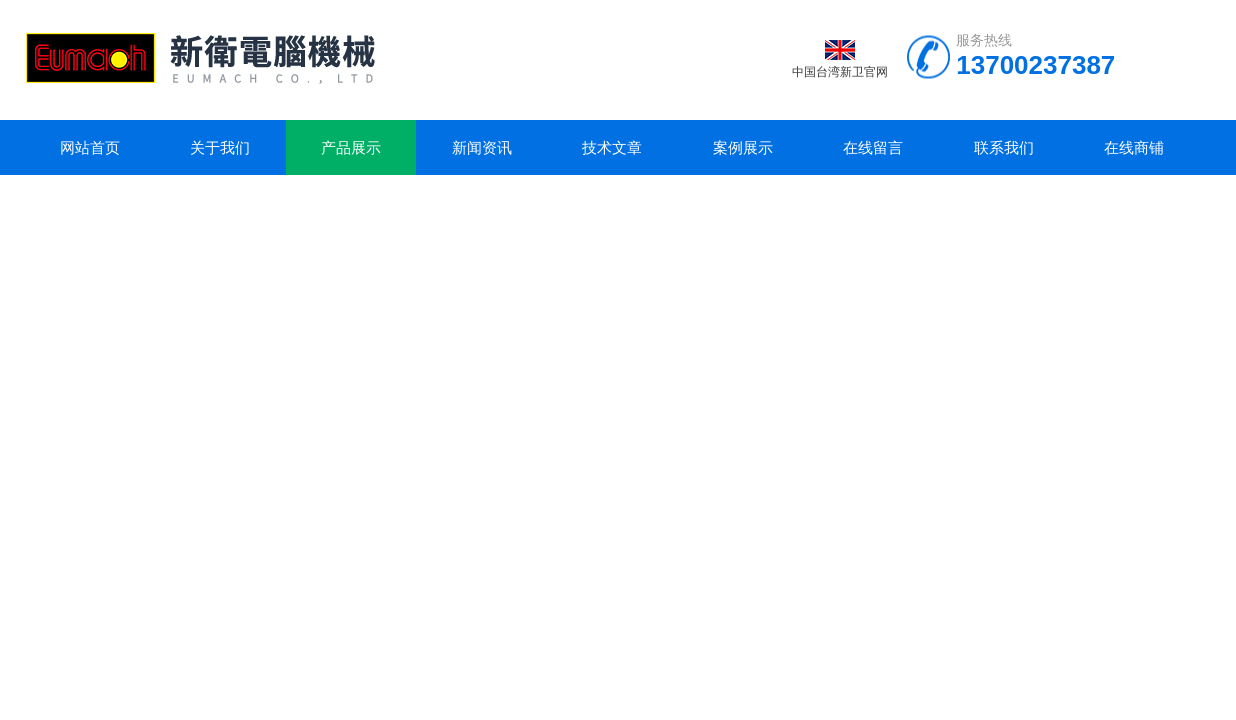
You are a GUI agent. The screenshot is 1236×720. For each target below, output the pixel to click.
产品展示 (351, 147)
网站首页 (90, 147)
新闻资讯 (482, 147)
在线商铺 (1134, 147)
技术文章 (612, 147)
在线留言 (873, 147)
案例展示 (743, 147)
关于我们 (220, 147)
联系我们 (1004, 147)
